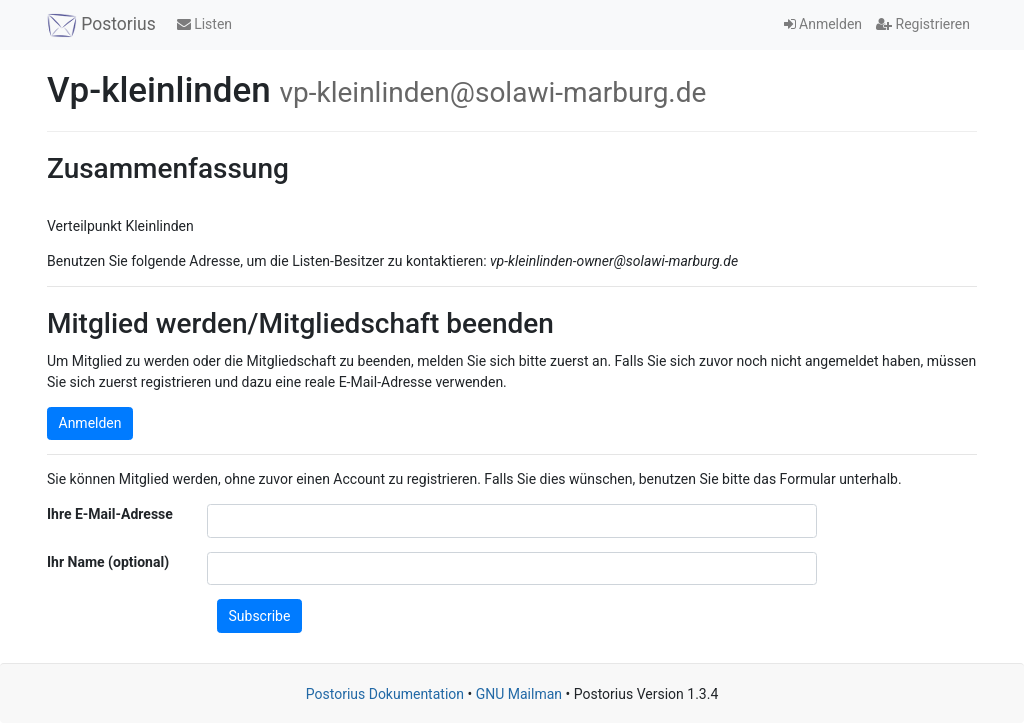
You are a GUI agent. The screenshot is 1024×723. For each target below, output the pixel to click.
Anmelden (823, 24)
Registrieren (923, 24)
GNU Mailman (519, 694)
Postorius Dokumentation (385, 694)
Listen (204, 24)
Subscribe (260, 616)
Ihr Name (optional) (108, 562)
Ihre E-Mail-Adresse (110, 514)
